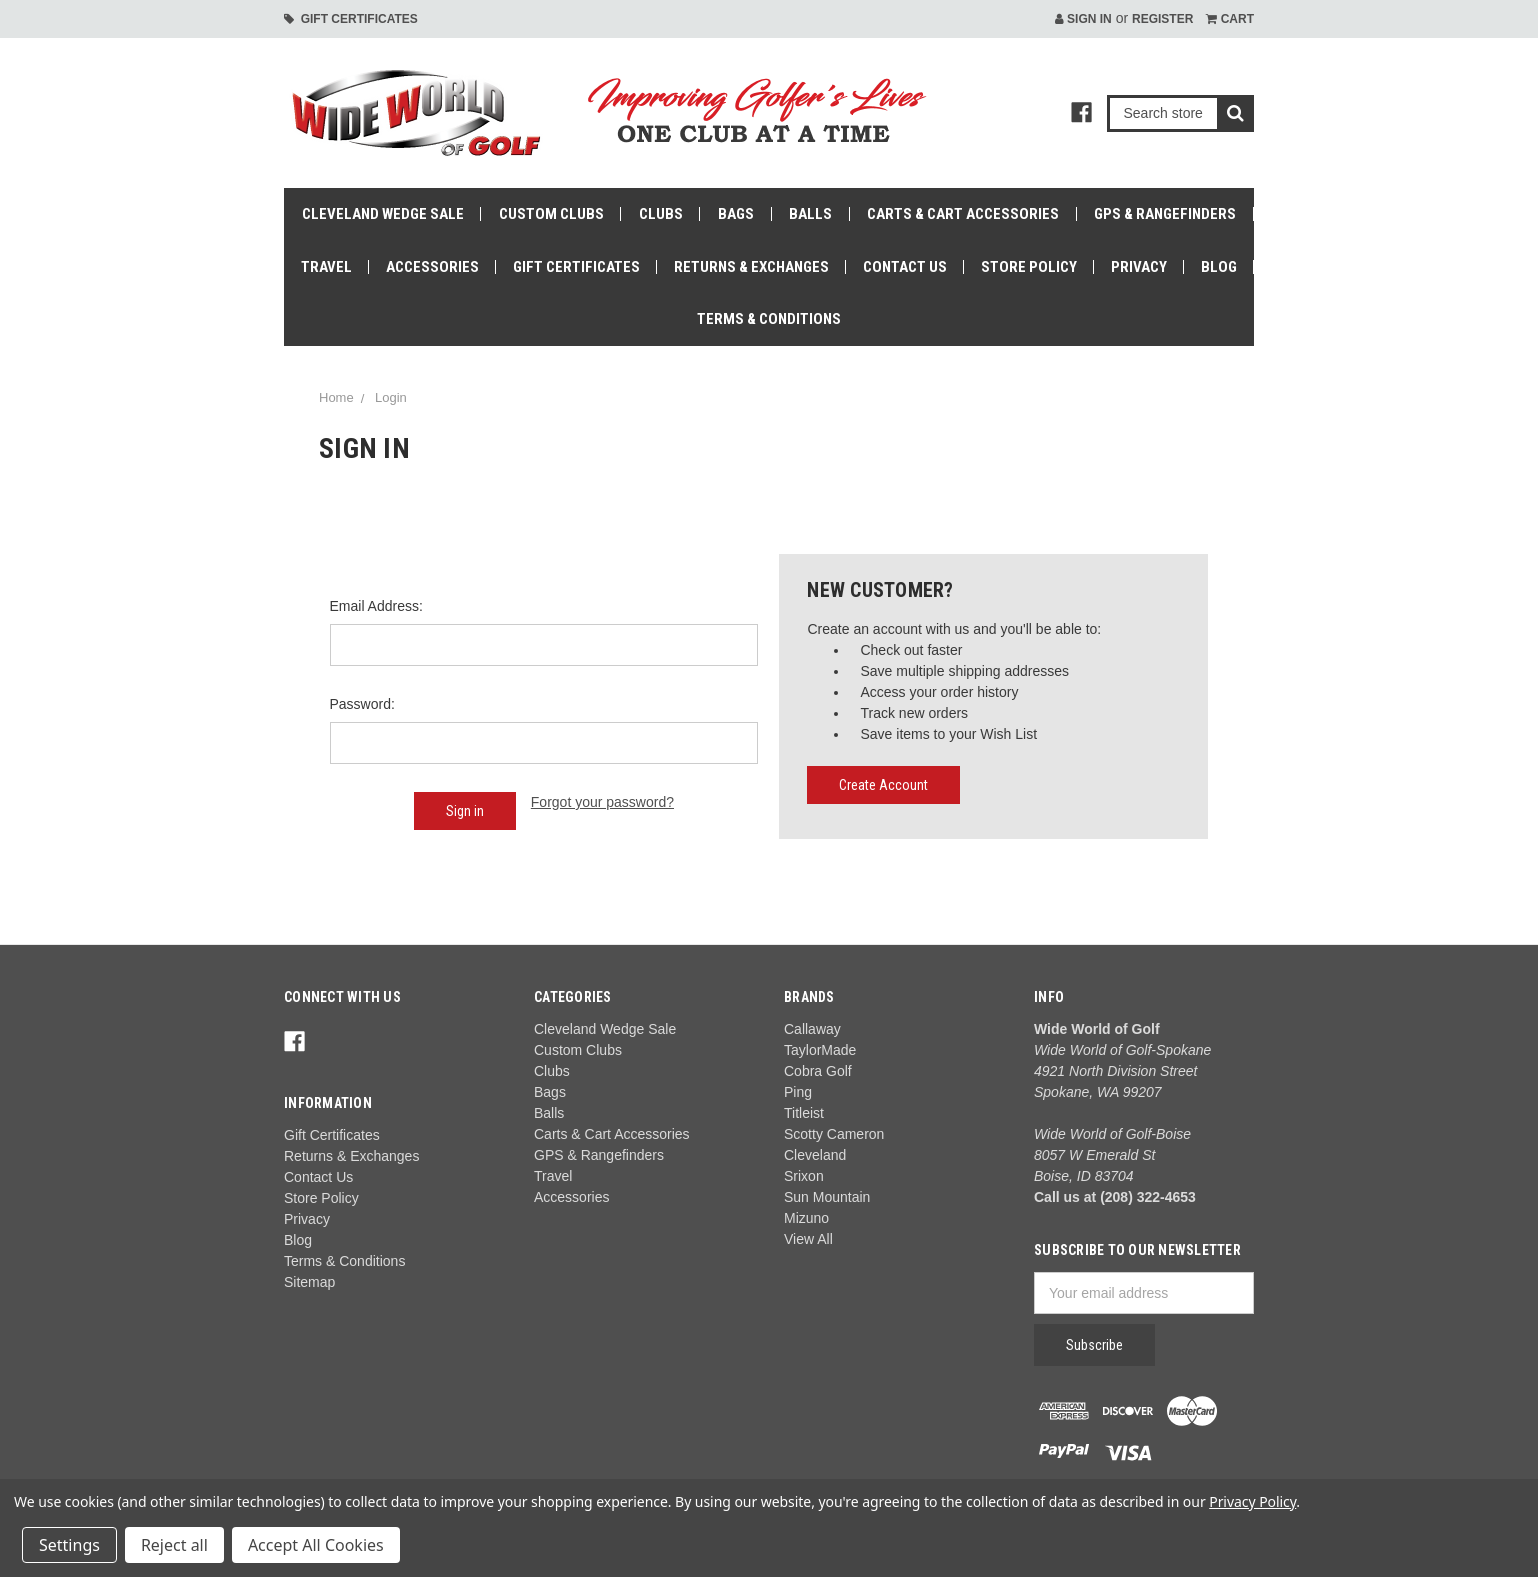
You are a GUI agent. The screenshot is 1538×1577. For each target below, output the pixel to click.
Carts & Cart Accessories (963, 214)
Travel (326, 267)
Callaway (812, 1029)
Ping (798, 1092)
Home (336, 397)
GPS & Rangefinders (1165, 214)
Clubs (661, 214)
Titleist (804, 1113)
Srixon (804, 1176)
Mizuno (806, 1218)
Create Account (883, 785)
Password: (362, 704)
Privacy (1139, 267)
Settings (69, 1545)
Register (1162, 19)
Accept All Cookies (316, 1545)
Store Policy (1029, 267)
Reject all (174, 1545)
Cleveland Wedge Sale (383, 214)
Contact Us (905, 267)
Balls (810, 214)
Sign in (1083, 19)
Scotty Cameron (834, 1134)
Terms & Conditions (769, 319)
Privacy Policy (1252, 1501)
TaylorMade (820, 1050)
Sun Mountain (827, 1197)
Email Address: (376, 606)
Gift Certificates (351, 19)
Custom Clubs (551, 214)
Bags (736, 214)
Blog (1219, 267)
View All (808, 1239)
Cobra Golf (818, 1071)
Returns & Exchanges (751, 267)
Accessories (432, 267)
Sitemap (309, 1282)
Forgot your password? (602, 802)
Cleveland (815, 1155)
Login (391, 397)
